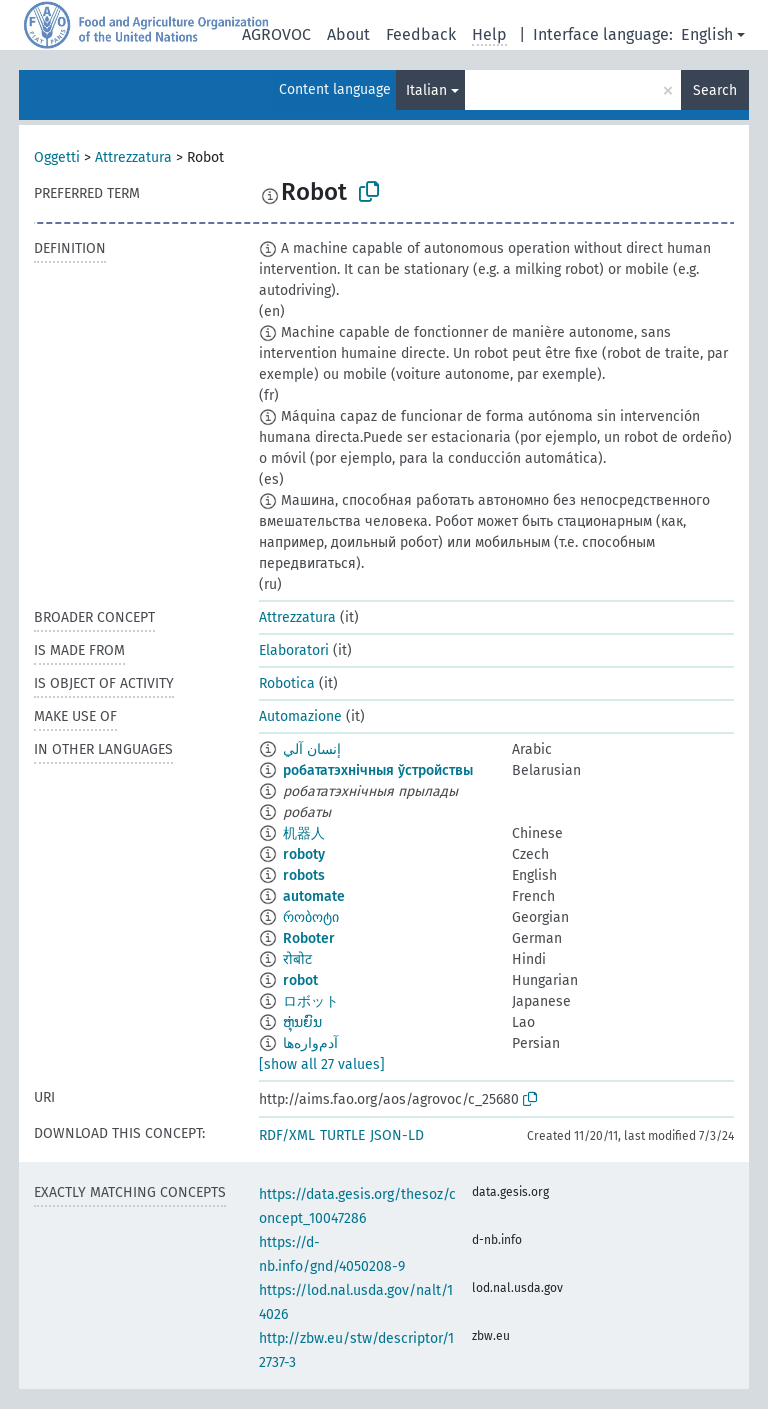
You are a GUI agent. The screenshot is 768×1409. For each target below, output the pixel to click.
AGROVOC (276, 34)
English (707, 34)
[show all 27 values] (322, 1064)
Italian (426, 90)
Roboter (309, 938)
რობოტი (311, 917)
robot (300, 980)
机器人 (304, 833)
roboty (304, 854)
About (348, 34)
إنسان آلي (312, 749)
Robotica (287, 683)
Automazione (300, 716)
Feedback (421, 34)
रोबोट (297, 959)
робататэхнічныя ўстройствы (378, 770)
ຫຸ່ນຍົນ (302, 1022)
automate (314, 896)
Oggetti (57, 157)
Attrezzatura (133, 157)
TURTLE (342, 1135)
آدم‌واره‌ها (310, 1043)
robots (304, 875)
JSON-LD (397, 1135)
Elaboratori (294, 650)
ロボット (311, 1001)
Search (715, 90)
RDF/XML (287, 1135)
